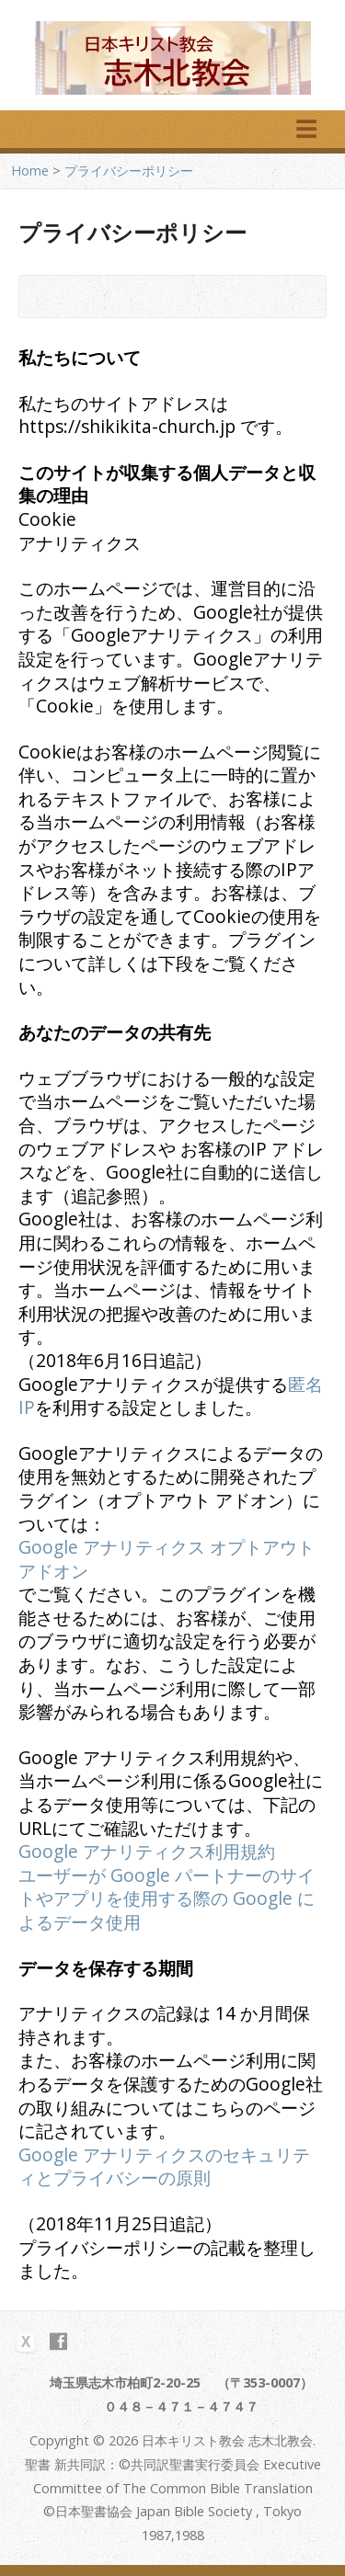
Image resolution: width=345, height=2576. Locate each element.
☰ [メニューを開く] (306, 129)
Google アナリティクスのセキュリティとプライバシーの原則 (164, 2166)
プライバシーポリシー (128, 170)
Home (30, 170)
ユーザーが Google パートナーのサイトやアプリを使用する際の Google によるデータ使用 (166, 1898)
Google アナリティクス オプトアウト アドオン (166, 1558)
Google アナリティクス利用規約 (146, 1851)
